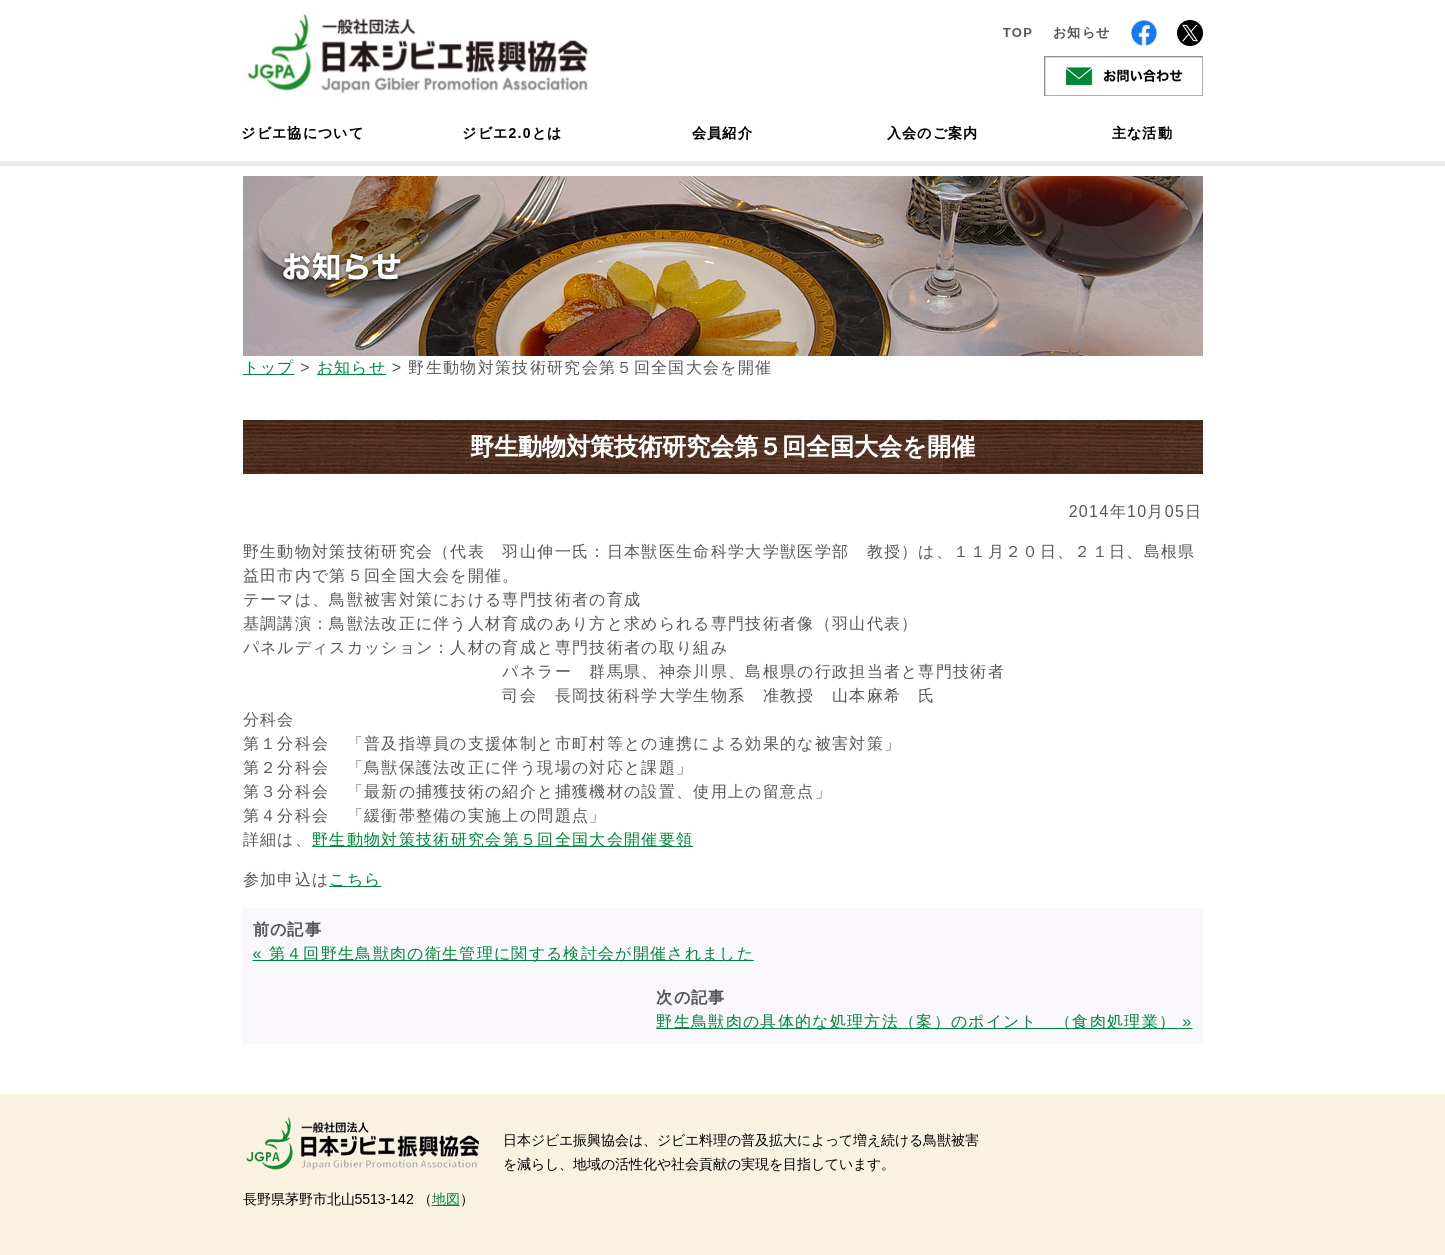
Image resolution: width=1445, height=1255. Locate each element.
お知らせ (1081, 32)
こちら (355, 879)
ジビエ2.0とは (512, 133)
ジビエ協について (303, 133)
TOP (1018, 32)
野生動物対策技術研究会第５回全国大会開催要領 (502, 839)
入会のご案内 (933, 133)
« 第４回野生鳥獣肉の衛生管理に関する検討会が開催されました (503, 953)
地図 (446, 1199)
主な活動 (1142, 133)
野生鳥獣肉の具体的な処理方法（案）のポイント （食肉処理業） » (924, 1021)
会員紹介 (722, 133)
